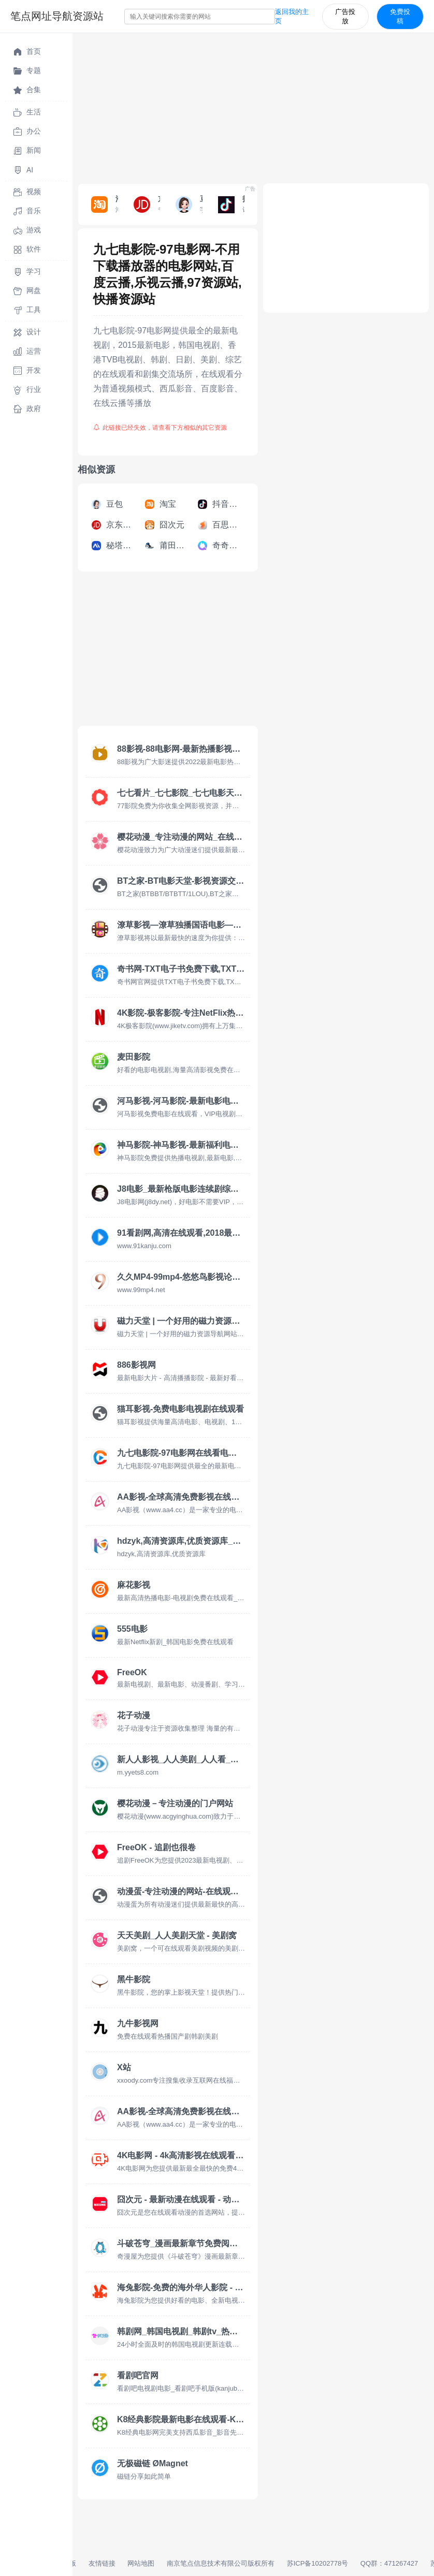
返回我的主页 (292, 16)
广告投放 (345, 16)
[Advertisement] (253, 105)
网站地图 (140, 2563)
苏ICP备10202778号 (318, 2563)
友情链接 (102, 2563)
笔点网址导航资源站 (57, 16)
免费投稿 (400, 16)
